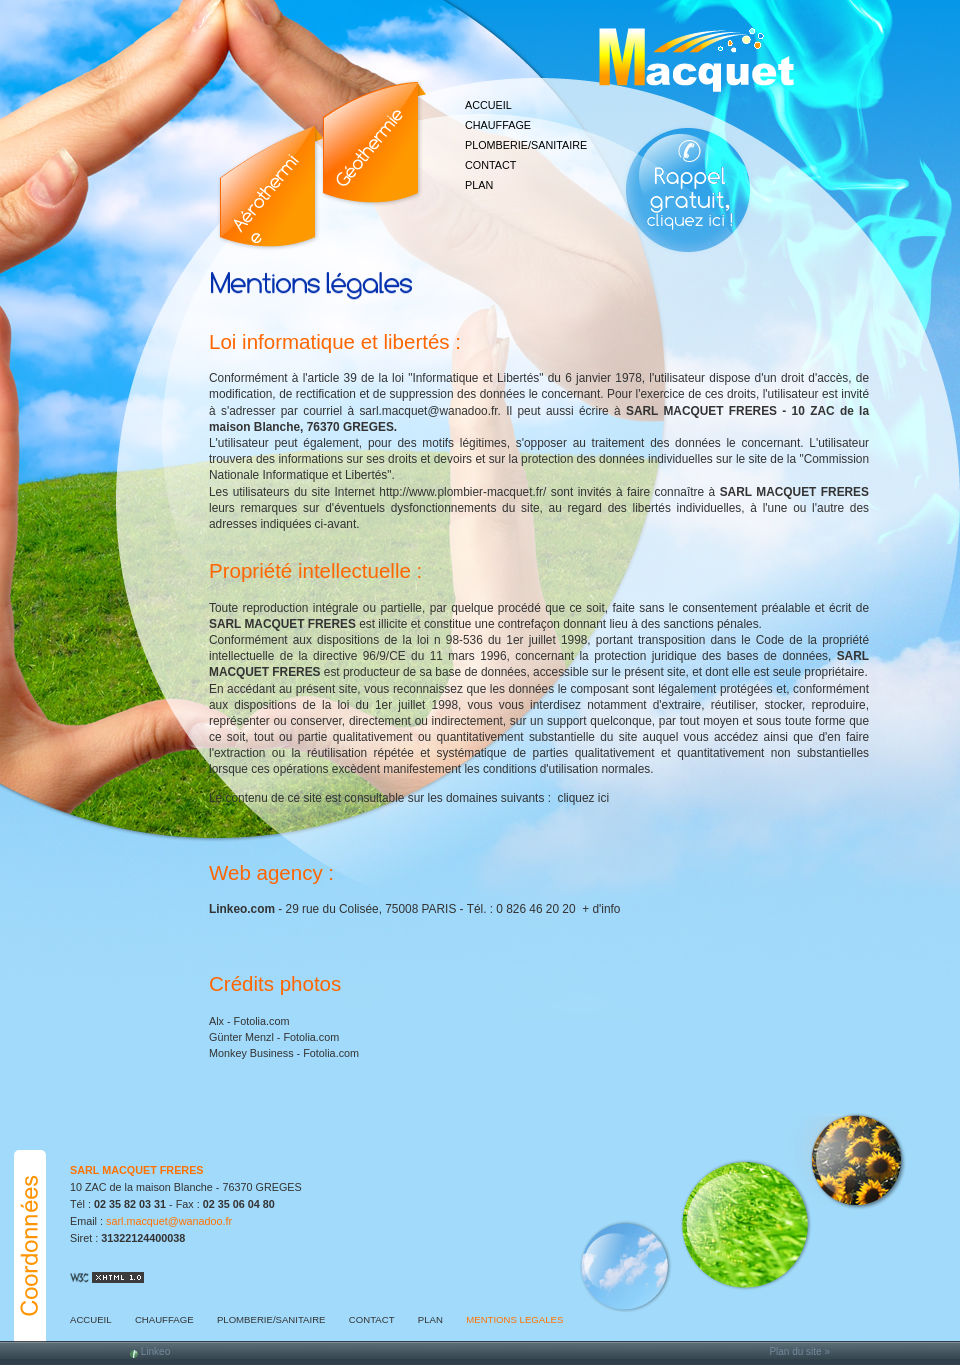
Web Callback (690, 184)
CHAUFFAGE (498, 125)
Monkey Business (251, 1053)
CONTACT (490, 165)
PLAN (479, 185)
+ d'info (601, 909)
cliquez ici (583, 798)
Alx (216, 1021)
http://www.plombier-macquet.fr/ (462, 492)
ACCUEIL (488, 105)
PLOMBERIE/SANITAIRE (526, 145)
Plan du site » (799, 1351)
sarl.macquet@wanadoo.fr (428, 411)
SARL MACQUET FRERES (137, 1170)
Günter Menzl (241, 1037)
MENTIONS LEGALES (514, 1319)
